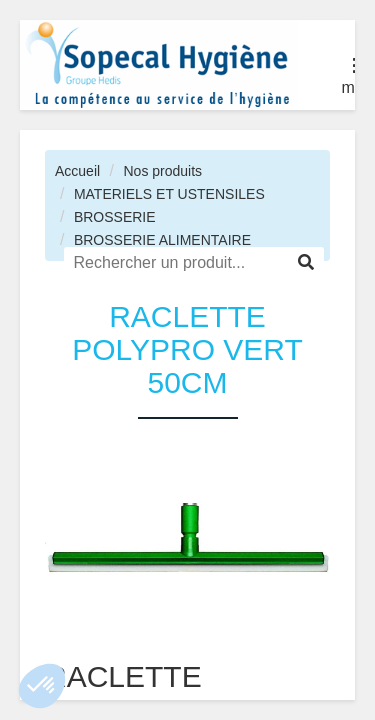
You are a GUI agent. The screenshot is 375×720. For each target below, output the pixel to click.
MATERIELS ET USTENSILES (169, 194)
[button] (42, 686)
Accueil (77, 171)
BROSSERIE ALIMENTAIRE (162, 240)
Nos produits (162, 171)
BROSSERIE (115, 217)
